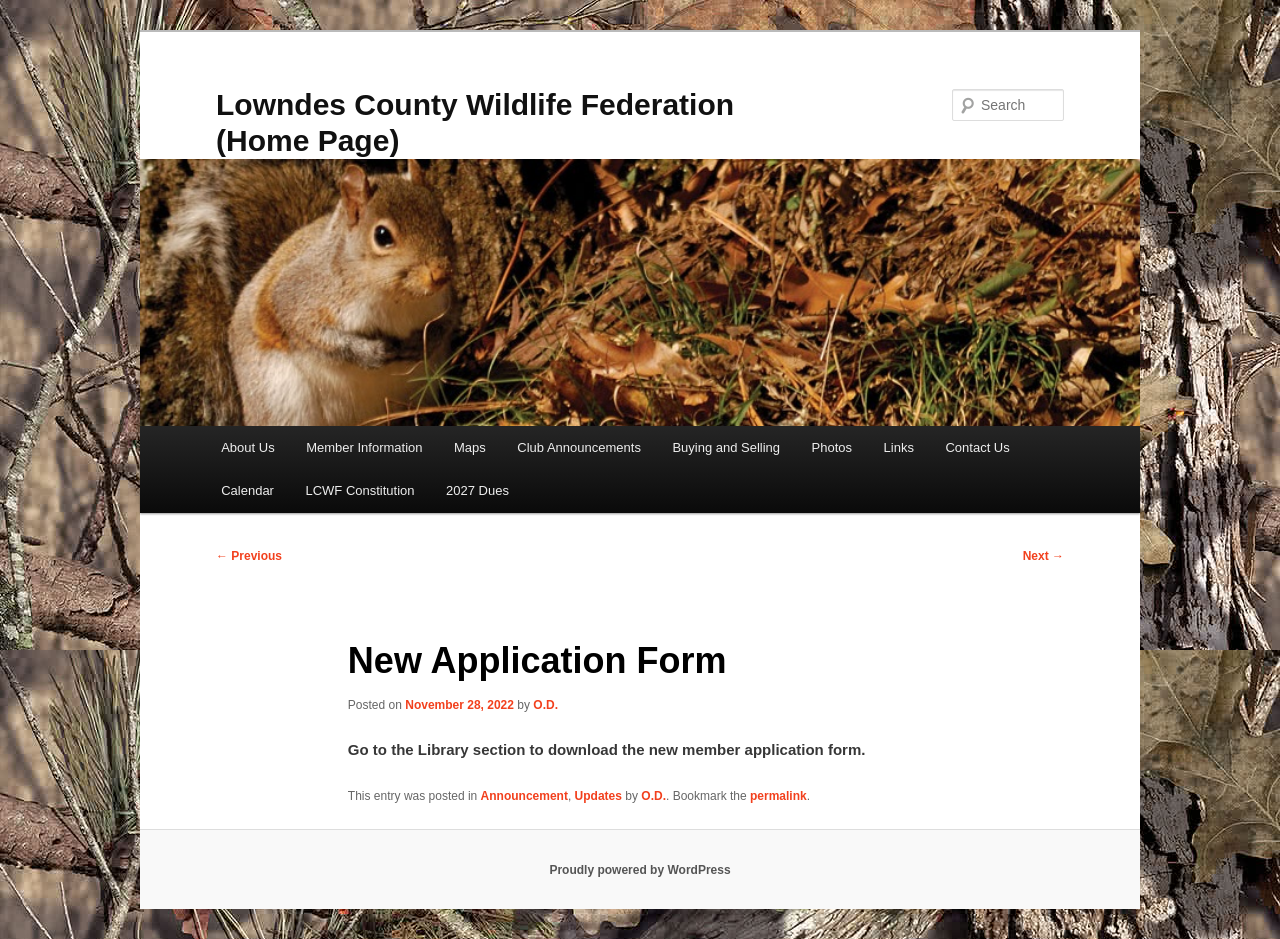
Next (1043, 556)
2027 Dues (477, 490)
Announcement (524, 796)
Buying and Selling (726, 447)
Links (899, 447)
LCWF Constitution (359, 490)
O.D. (545, 705)
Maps (470, 447)
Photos (832, 447)
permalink (778, 796)
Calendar (247, 490)
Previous (249, 556)
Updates (598, 796)
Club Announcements (579, 447)
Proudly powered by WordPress (639, 870)
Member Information (364, 447)
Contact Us (977, 447)
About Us (247, 447)
